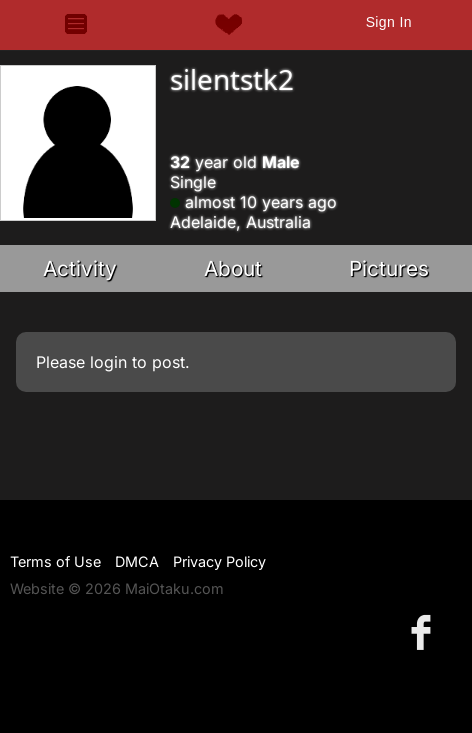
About (233, 268)
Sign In (389, 22)
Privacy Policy (219, 561)
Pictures (389, 268)
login (108, 362)
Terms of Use (55, 561)
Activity (80, 268)
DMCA (137, 561)
